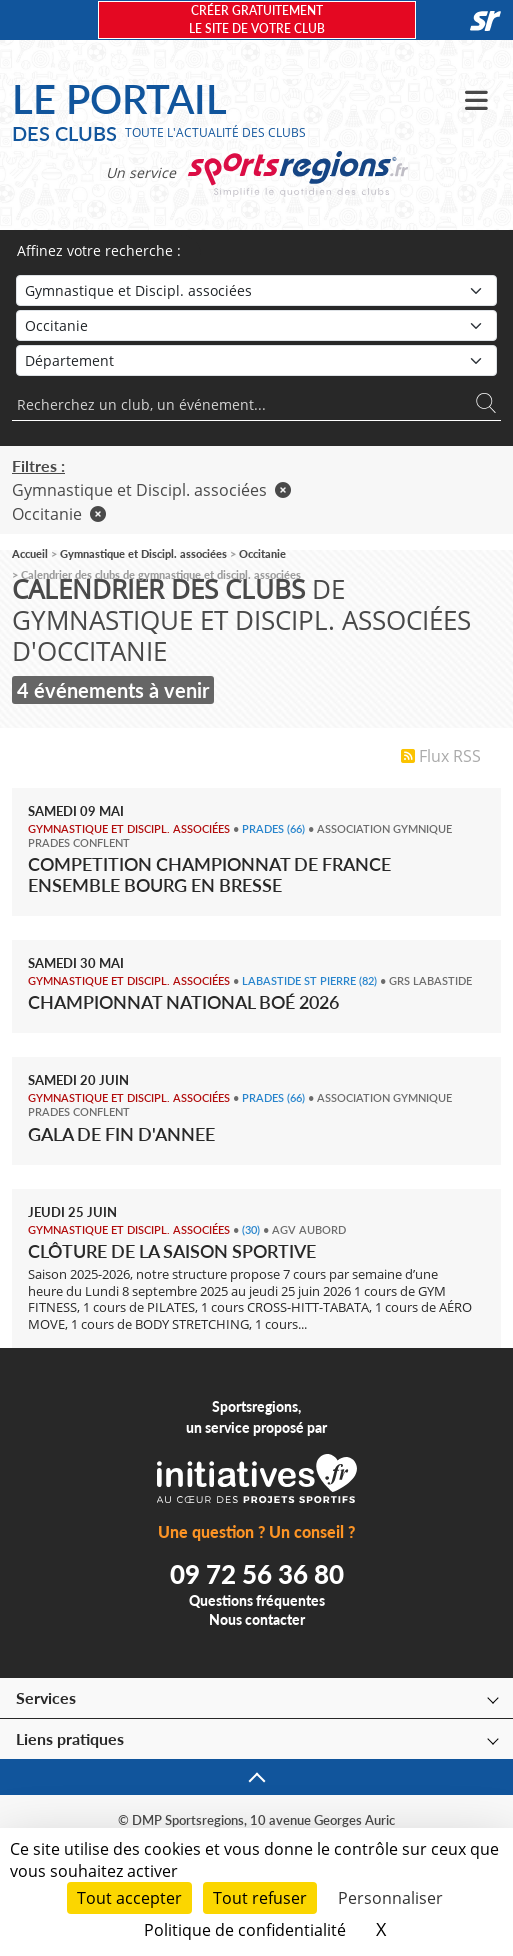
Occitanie (59, 514)
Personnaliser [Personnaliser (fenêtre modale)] (390, 1898)
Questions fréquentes (257, 1600)
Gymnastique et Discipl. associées (151, 490)
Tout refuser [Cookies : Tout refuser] (260, 1898)
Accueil (30, 553)
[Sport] (256, 290)
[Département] (256, 360)
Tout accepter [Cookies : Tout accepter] (129, 1898)
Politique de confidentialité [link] (245, 1930)
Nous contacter (257, 1619)
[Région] (256, 325)
